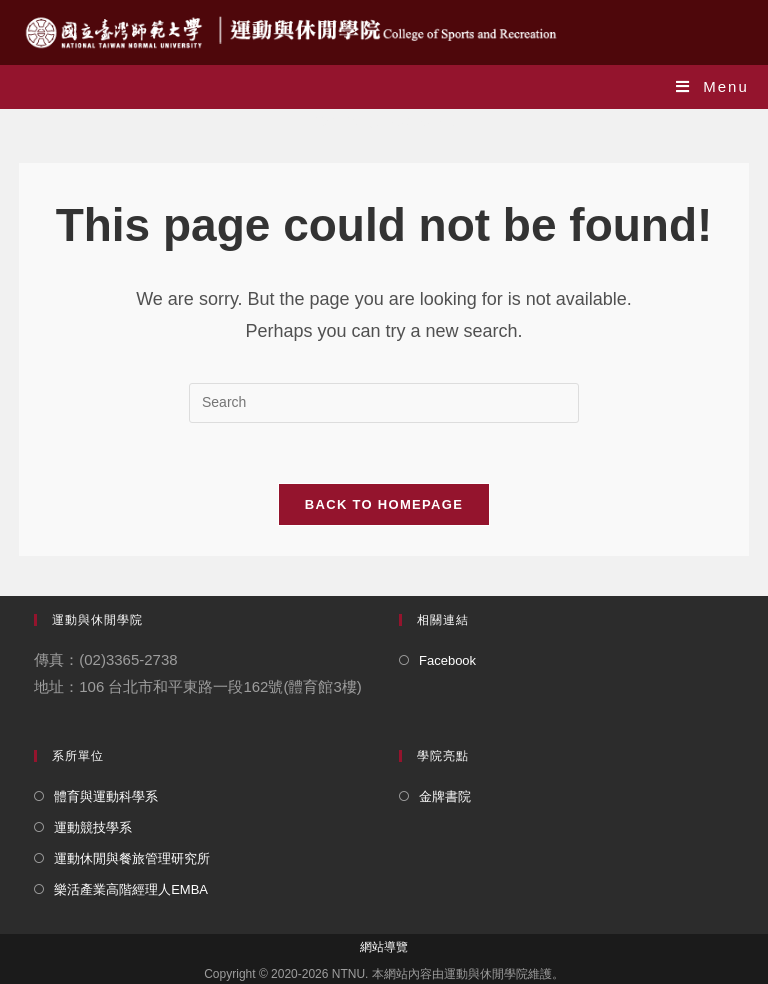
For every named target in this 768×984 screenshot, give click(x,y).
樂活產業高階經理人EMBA (131, 889)
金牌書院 (445, 796)
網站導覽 (384, 947)
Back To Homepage (384, 504)
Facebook (447, 660)
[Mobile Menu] (712, 86)
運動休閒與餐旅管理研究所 (132, 858)
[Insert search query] (384, 403)
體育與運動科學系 (106, 796)
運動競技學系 (93, 827)
